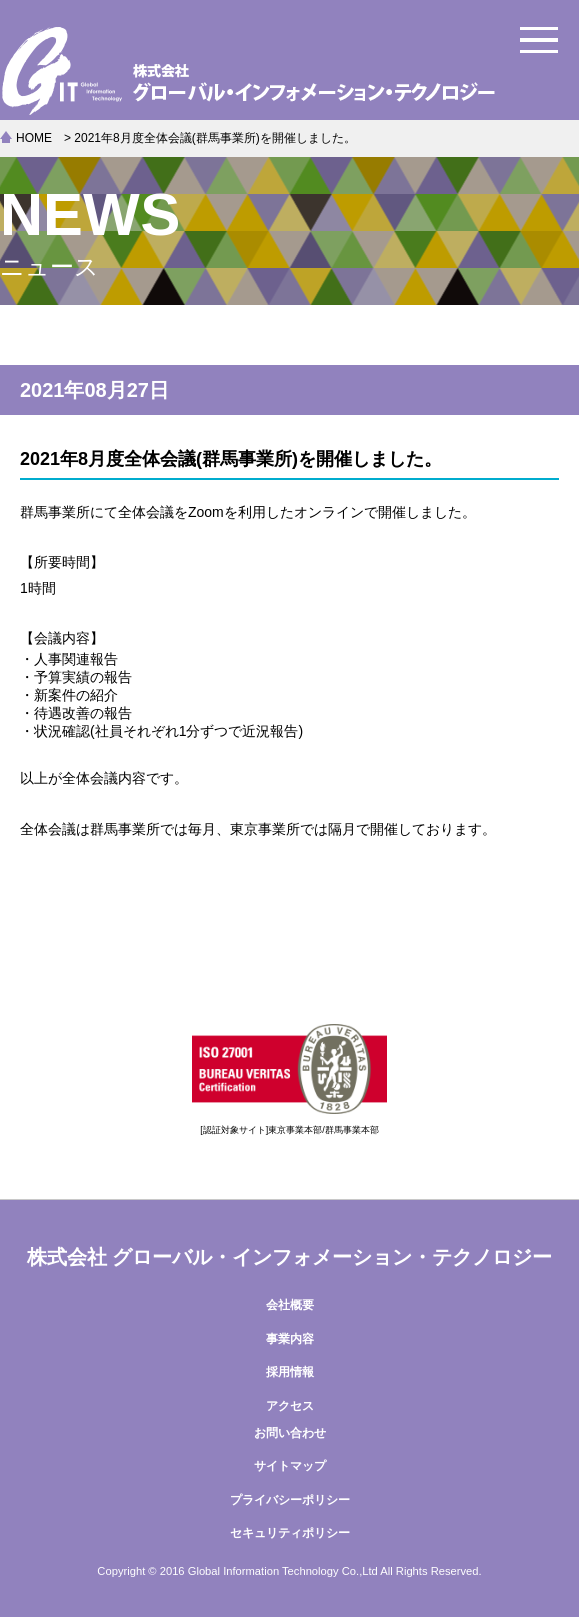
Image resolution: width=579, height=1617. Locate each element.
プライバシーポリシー (290, 1500)
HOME (34, 138)
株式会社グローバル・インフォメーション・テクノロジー (289, 70)
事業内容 (290, 1339)
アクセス (290, 1406)
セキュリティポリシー (290, 1533)
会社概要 (290, 1305)
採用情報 (290, 1372)
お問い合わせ (290, 1433)
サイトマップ (290, 1466)
